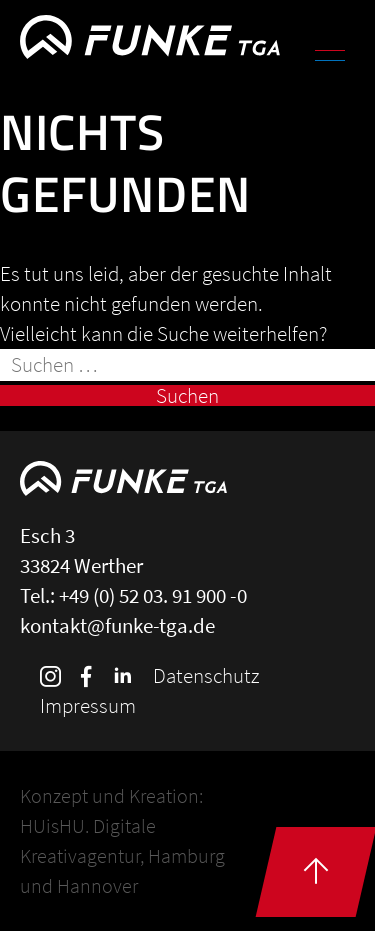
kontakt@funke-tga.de (117, 625)
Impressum (88, 705)
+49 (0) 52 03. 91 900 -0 (153, 595)
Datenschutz (206, 675)
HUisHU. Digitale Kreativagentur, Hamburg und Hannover (122, 855)
